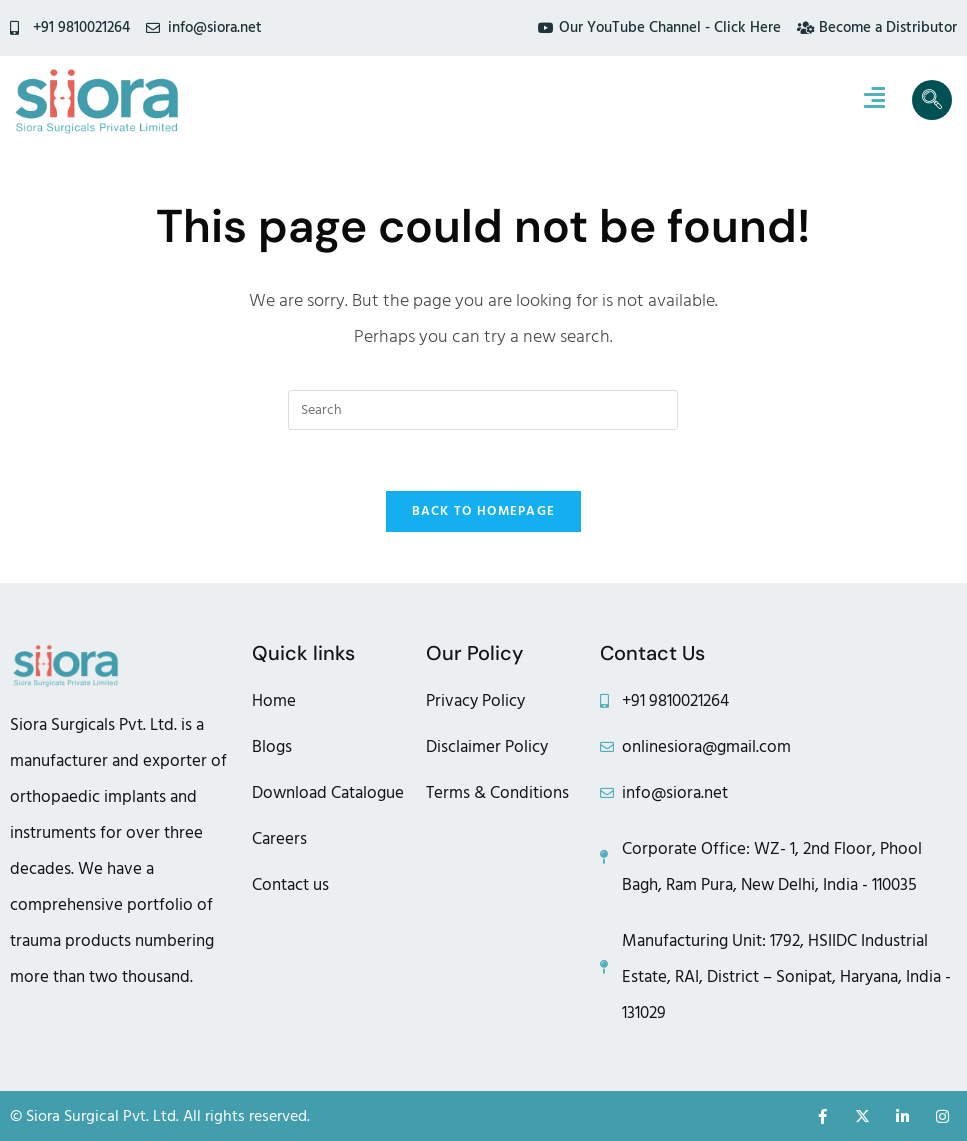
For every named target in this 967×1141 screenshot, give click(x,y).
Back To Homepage (484, 511)
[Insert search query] (483, 410)
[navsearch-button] (932, 100)
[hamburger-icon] (874, 100)
